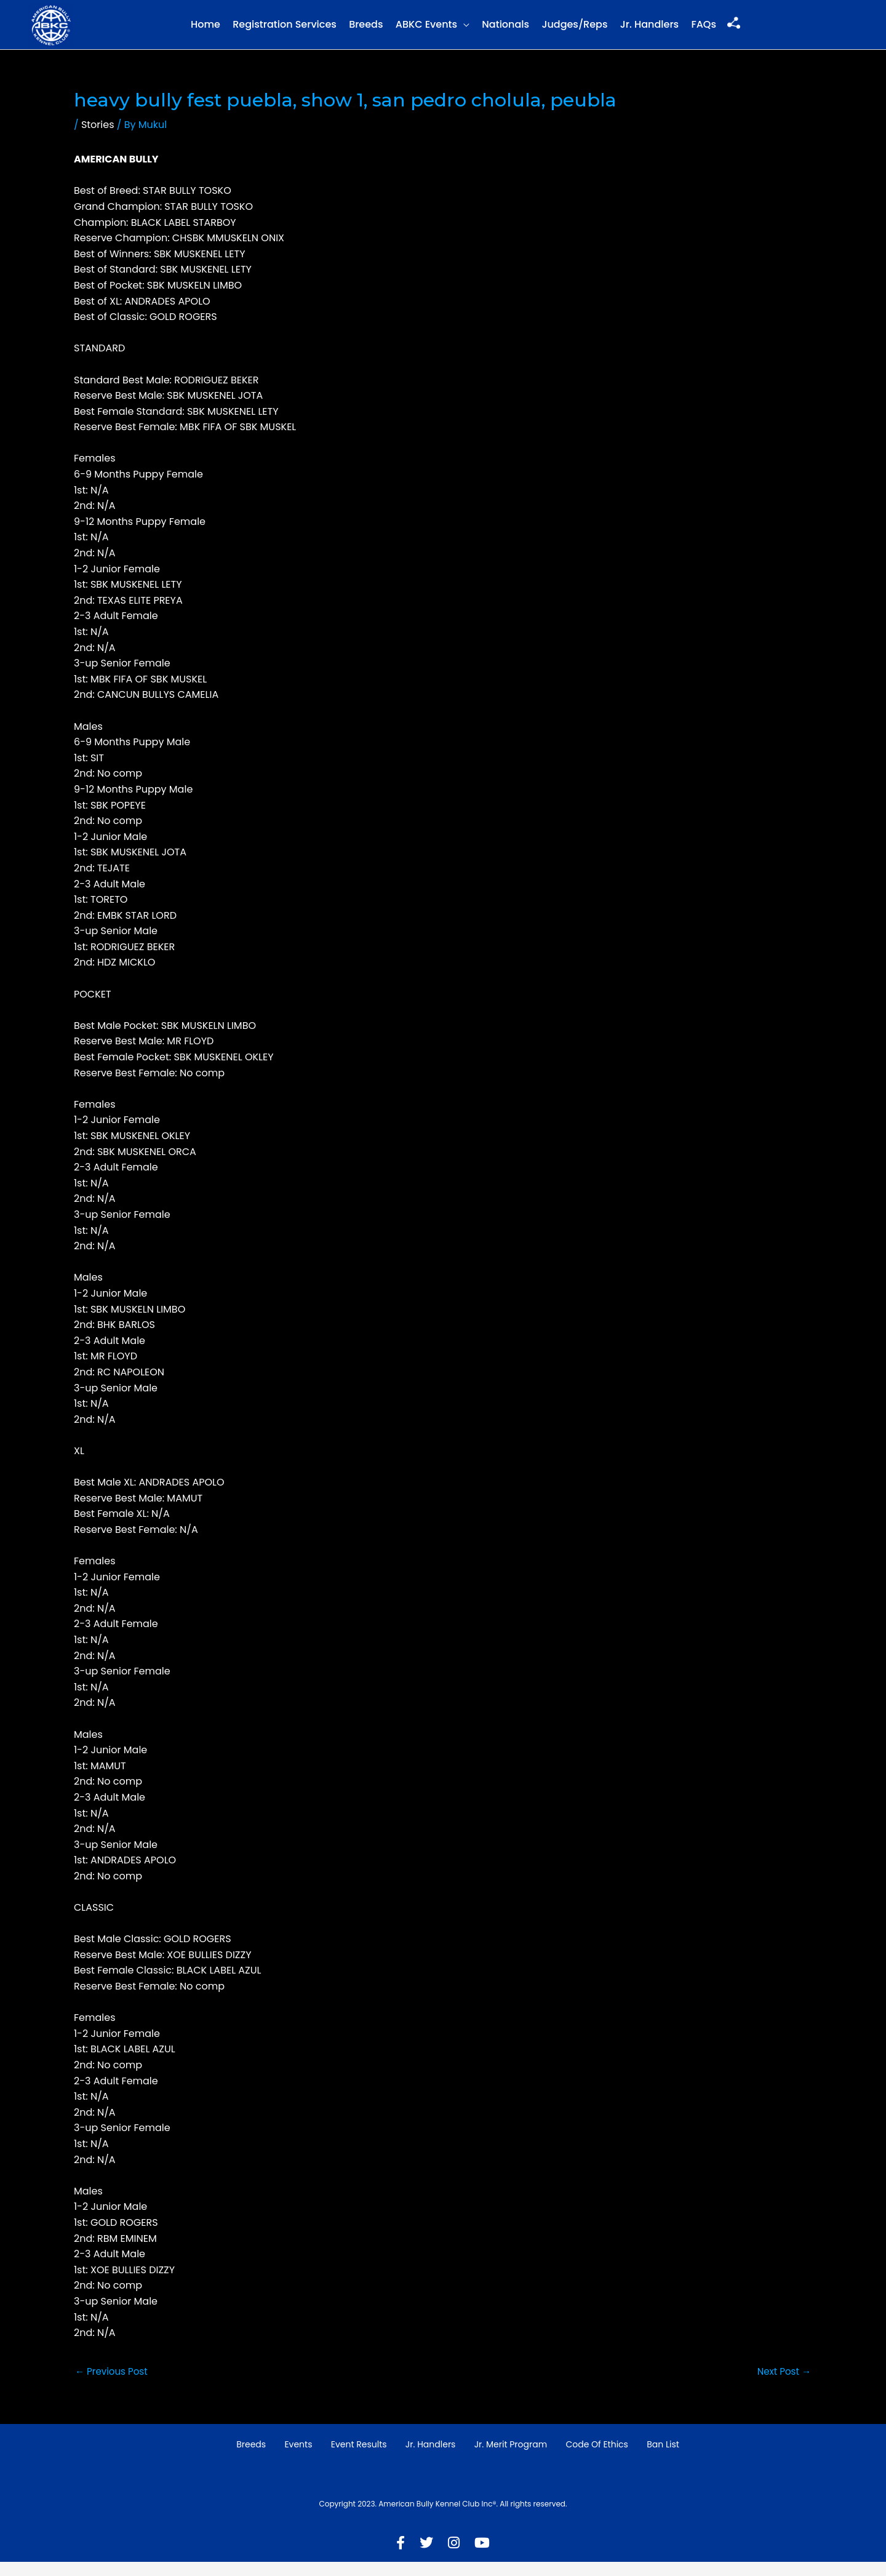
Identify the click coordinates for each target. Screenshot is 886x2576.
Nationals (505, 31)
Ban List (663, 2458)
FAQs (703, 31)
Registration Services (285, 31)
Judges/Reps (574, 31)
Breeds (366, 31)
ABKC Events (426, 31)
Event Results (359, 2458)
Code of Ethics (596, 2458)
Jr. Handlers (649, 31)
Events (298, 2458)
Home (205, 31)
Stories (97, 137)
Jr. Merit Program (510, 2458)
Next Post (782, 2385)
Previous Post (113, 2385)
